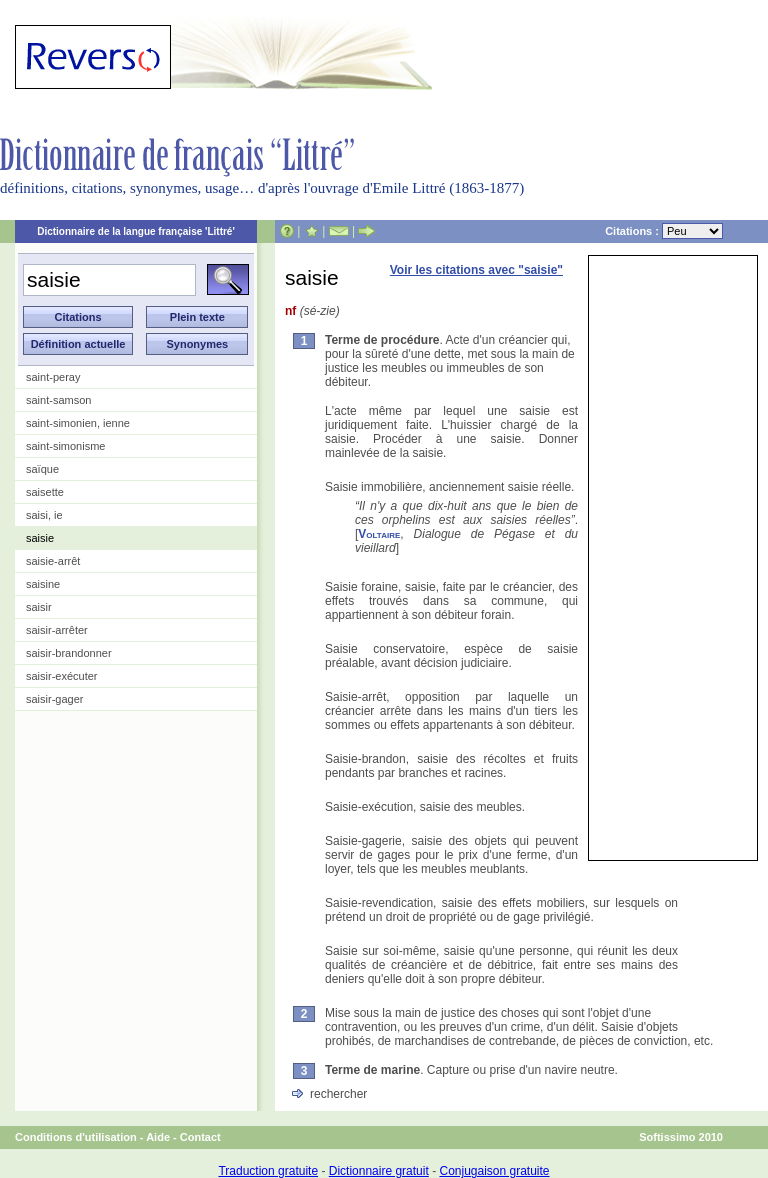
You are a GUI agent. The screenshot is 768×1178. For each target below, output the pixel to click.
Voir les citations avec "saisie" (476, 270)
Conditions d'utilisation (76, 1137)
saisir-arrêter (57, 630)
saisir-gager (54, 699)
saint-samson (58, 400)
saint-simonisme (65, 446)
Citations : (664, 231)
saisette (45, 492)
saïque (42, 469)
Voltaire (379, 534)
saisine (43, 584)
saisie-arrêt (53, 561)
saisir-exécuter (62, 676)
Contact (200, 1137)
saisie (40, 538)
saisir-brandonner (69, 653)
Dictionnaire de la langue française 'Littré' (136, 231)
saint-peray (53, 377)
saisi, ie (44, 515)
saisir (39, 607)
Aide (158, 1137)
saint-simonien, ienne (78, 423)
